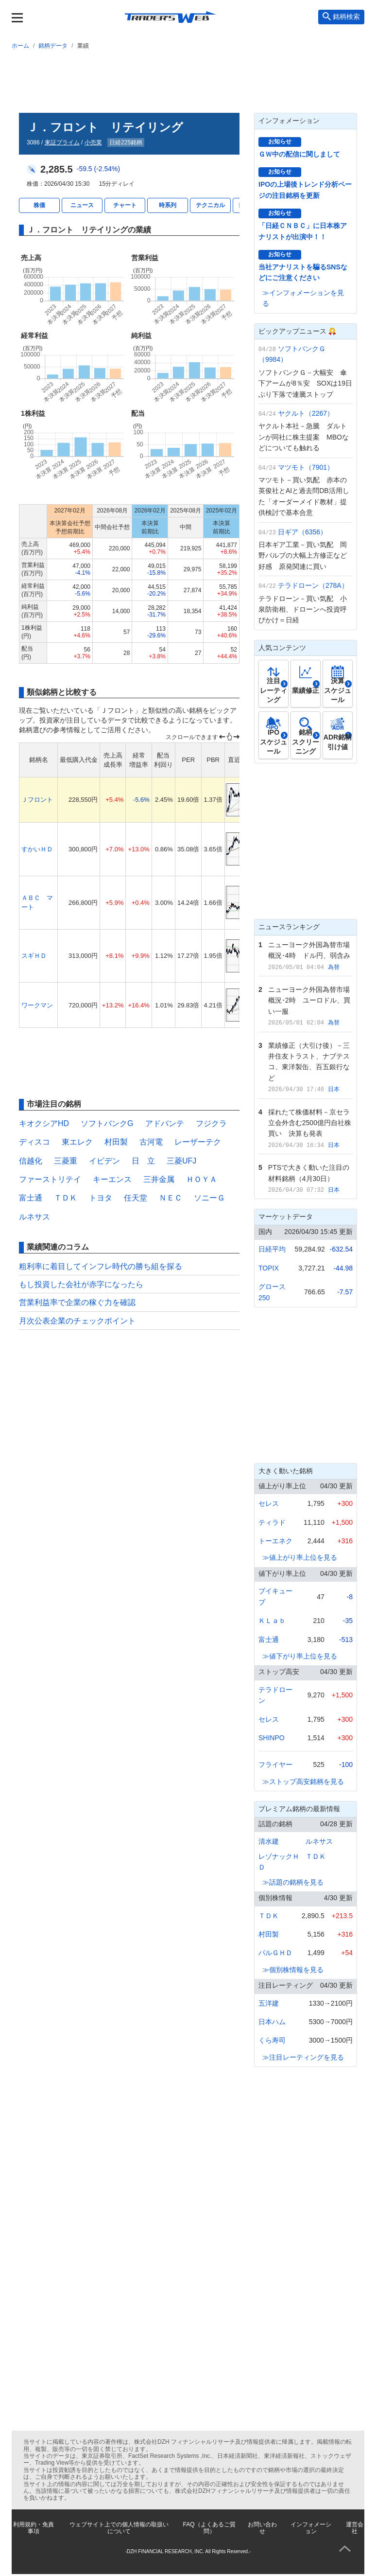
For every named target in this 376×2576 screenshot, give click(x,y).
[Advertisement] (188, 79)
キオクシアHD (44, 1123)
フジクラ (211, 1123)
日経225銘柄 (125, 142)
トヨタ (100, 1198)
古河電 (151, 1142)
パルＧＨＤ (275, 1953)
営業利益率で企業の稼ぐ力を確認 (77, 1302)
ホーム (20, 45)
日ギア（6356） (302, 532)
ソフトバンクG (107, 1123)
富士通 (30, 1198)
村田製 (116, 1142)
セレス (268, 1503)
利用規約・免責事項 (33, 2528)
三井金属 (158, 1179)
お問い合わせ (262, 2528)
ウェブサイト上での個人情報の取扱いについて (119, 2528)
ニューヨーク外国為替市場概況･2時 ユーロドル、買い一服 (309, 1000)
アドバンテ (164, 1123)
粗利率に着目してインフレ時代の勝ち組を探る (100, 1266)
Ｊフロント (37, 799)
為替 (334, 967)
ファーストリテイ (50, 1179)
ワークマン (37, 1005)
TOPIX (268, 1268)
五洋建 (268, 2003)
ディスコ (34, 1142)
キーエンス (112, 1179)
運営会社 (354, 2528)
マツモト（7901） (306, 467)
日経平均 (272, 1249)
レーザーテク (197, 1142)
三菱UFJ (181, 1161)
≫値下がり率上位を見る (299, 1656)
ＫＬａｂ (272, 1620)
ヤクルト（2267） (306, 413)
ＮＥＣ (170, 1198)
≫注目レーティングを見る (303, 2057)
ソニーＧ (209, 1198)
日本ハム (272, 2022)
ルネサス (34, 1217)
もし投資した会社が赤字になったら (81, 1284)
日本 (334, 1089)
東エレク (77, 1142)
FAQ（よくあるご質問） (209, 2528)
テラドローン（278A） (313, 585)
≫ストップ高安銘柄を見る (303, 1781)
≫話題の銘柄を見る (293, 1882)
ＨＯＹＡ (201, 1179)
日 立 (143, 1161)
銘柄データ (53, 45)
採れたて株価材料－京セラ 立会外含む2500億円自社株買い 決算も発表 (312, 1123)
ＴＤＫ (65, 1198)
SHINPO (271, 1738)
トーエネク (275, 1541)
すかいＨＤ (37, 849)
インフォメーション (311, 2528)
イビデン (104, 1161)
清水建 (268, 1841)
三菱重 (65, 1161)
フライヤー (275, 1764)
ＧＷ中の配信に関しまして (299, 154)
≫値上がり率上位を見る (299, 1557)
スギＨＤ (34, 955)
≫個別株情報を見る (293, 1970)
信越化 (30, 1161)
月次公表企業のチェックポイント (77, 1321)
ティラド (272, 1522)
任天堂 (135, 1198)
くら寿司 (272, 2040)
